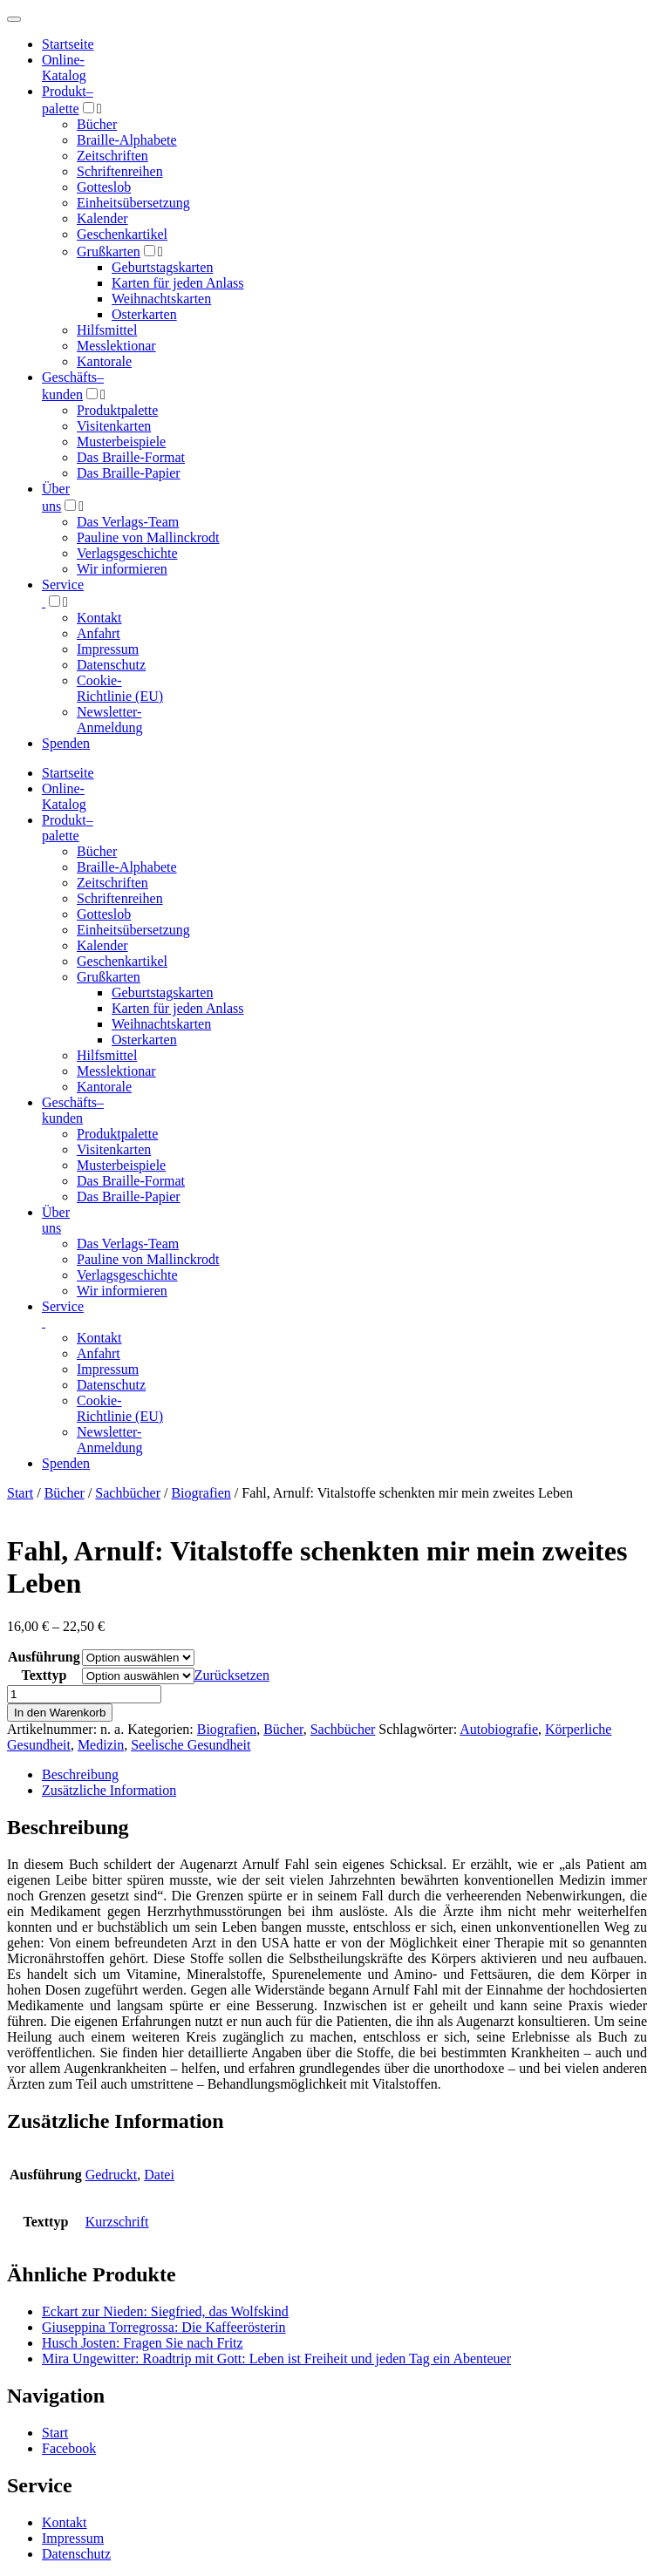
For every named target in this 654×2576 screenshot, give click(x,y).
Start (20, 1492)
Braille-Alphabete (127, 140)
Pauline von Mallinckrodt (148, 537)
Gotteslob (104, 187)
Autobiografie (499, 1729)
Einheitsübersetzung (133, 202)
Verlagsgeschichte (127, 553)
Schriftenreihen (120, 171)
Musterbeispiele (121, 441)
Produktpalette (117, 410)
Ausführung (44, 1656)
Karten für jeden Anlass (178, 282)
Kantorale (104, 361)
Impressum (108, 649)
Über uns (56, 1220)
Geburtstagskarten (162, 267)
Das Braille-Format (131, 457)
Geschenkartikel (122, 234)
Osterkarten (144, 314)
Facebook (69, 2448)
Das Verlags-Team (128, 521)
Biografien (200, 1492)
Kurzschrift (117, 2221)
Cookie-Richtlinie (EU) (120, 688)
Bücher (97, 124)
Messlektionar (116, 345)
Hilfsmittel (107, 330)
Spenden (66, 743)
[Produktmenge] (84, 1694)
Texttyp (43, 1675)
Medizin (101, 1744)
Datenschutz (111, 664)
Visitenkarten (114, 425)
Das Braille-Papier (129, 473)
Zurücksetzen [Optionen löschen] (231, 1675)
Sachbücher (127, 1492)
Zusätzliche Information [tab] (109, 1790)
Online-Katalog (64, 67)
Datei (159, 2174)
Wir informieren (122, 568)
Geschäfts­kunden (73, 1110)
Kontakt (99, 617)
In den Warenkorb (60, 1712)
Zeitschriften (112, 155)
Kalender (102, 218)
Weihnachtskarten (161, 298)
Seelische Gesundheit (190, 1744)
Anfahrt (98, 633)
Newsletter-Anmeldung (110, 719)
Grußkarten (108, 251)
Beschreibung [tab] (80, 1774)
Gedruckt (111, 2174)
